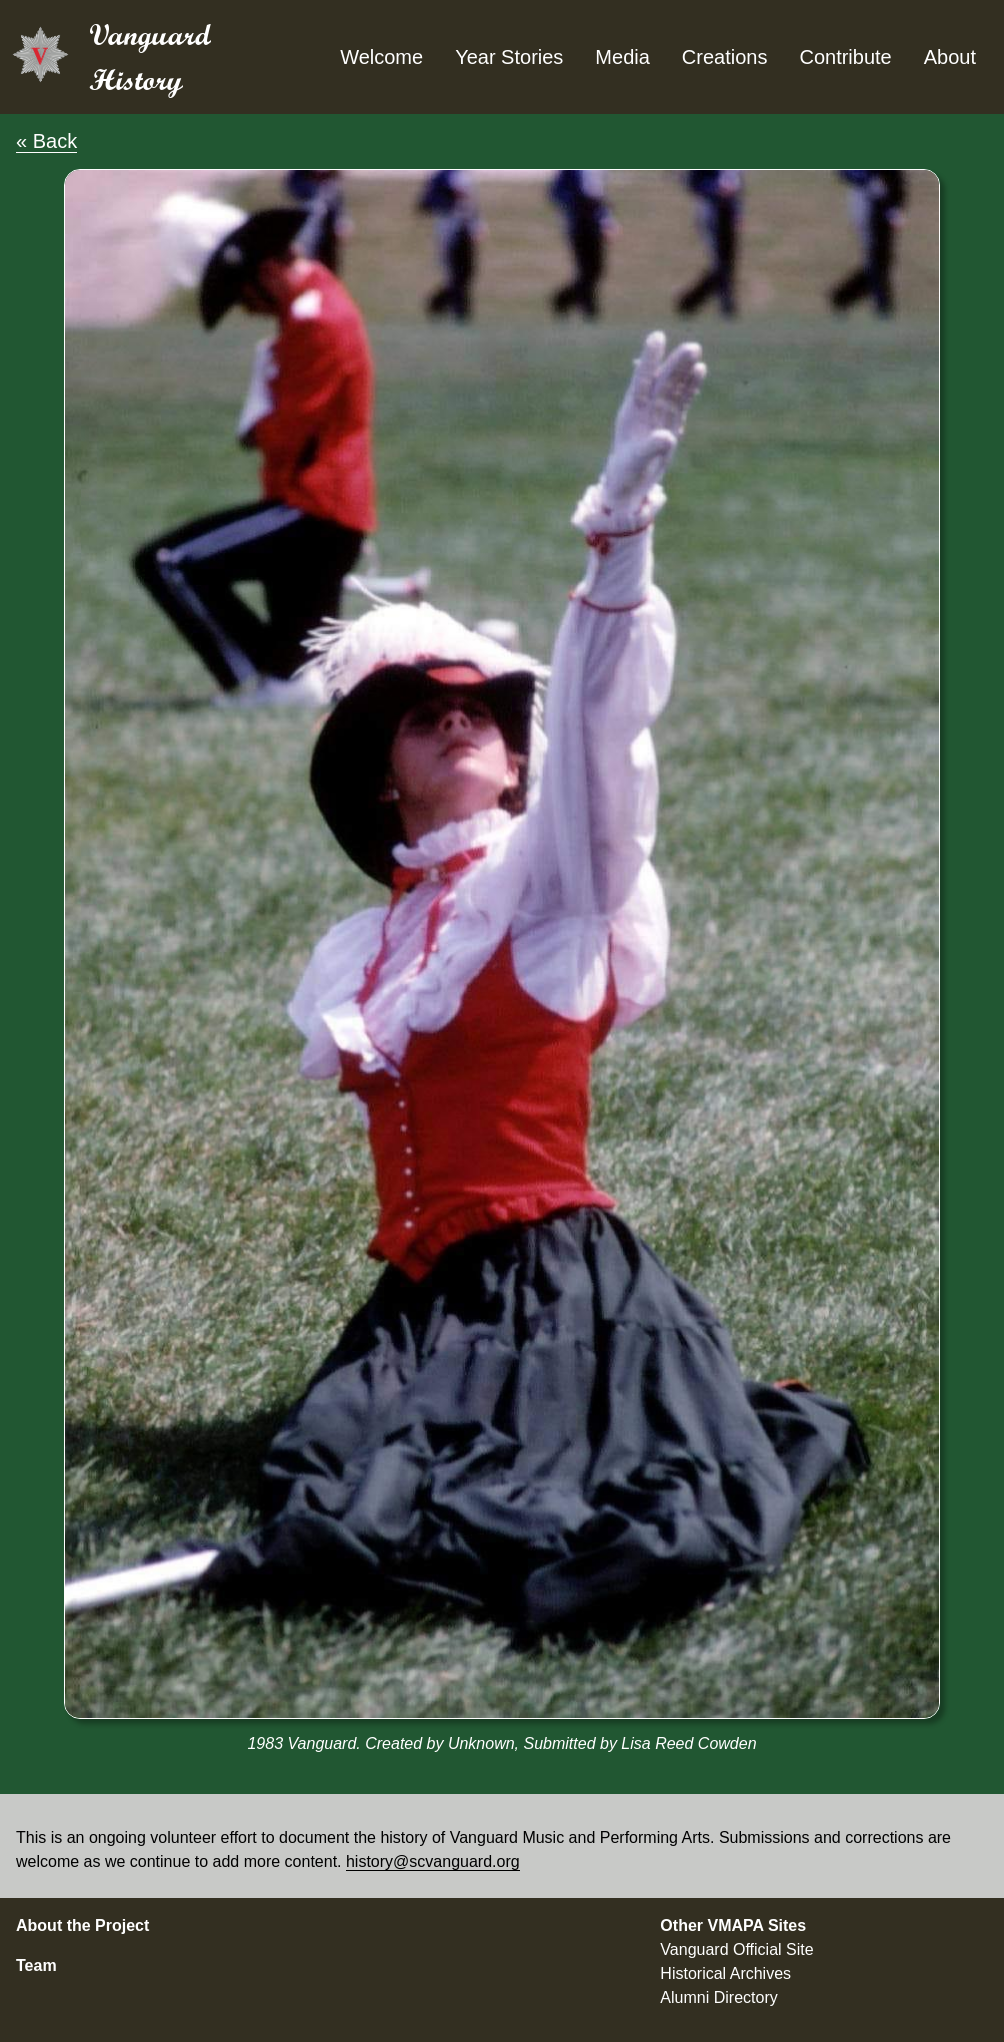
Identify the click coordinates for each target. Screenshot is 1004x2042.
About (950, 57)
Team (36, 1965)
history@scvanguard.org (433, 1861)
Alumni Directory (718, 1997)
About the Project (82, 1925)
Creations (725, 57)
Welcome (381, 57)
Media (622, 57)
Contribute (845, 57)
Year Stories (509, 57)
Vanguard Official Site (736, 1949)
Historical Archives (725, 1973)
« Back (46, 141)
